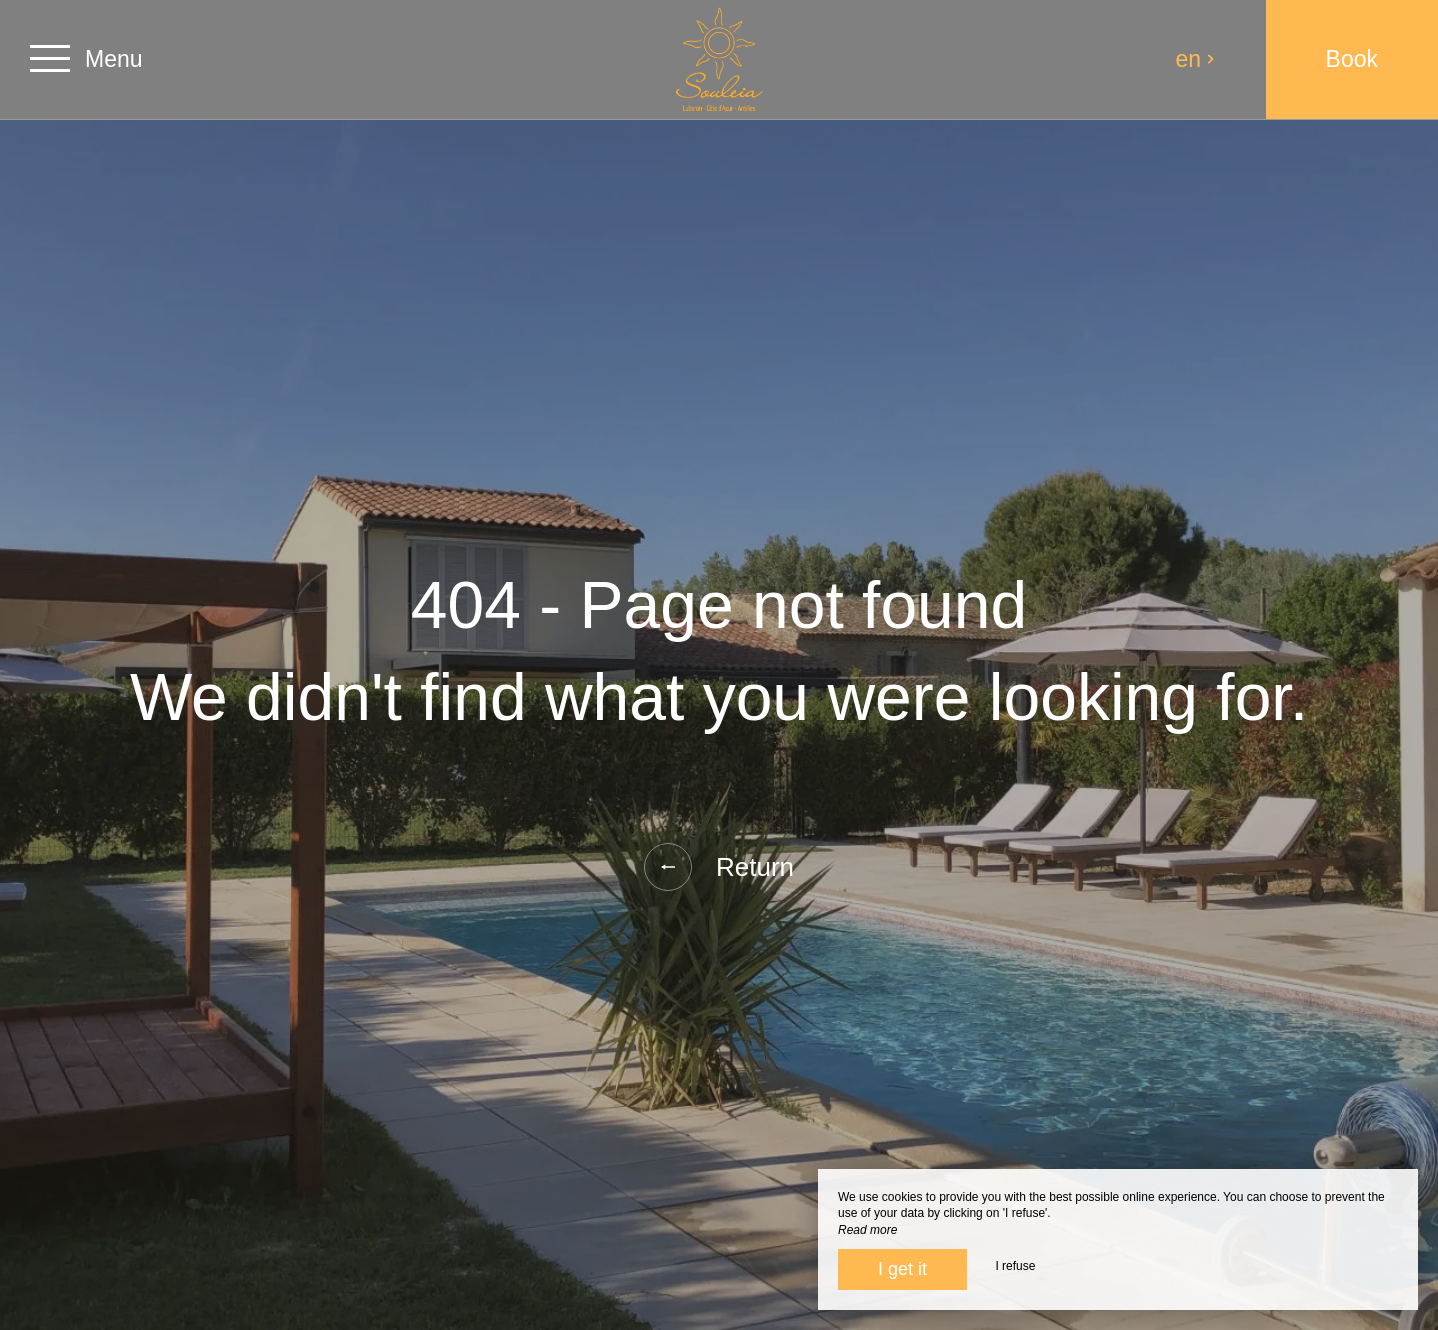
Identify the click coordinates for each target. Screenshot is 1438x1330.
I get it (902, 1269)
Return (719, 867)
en (1196, 59)
